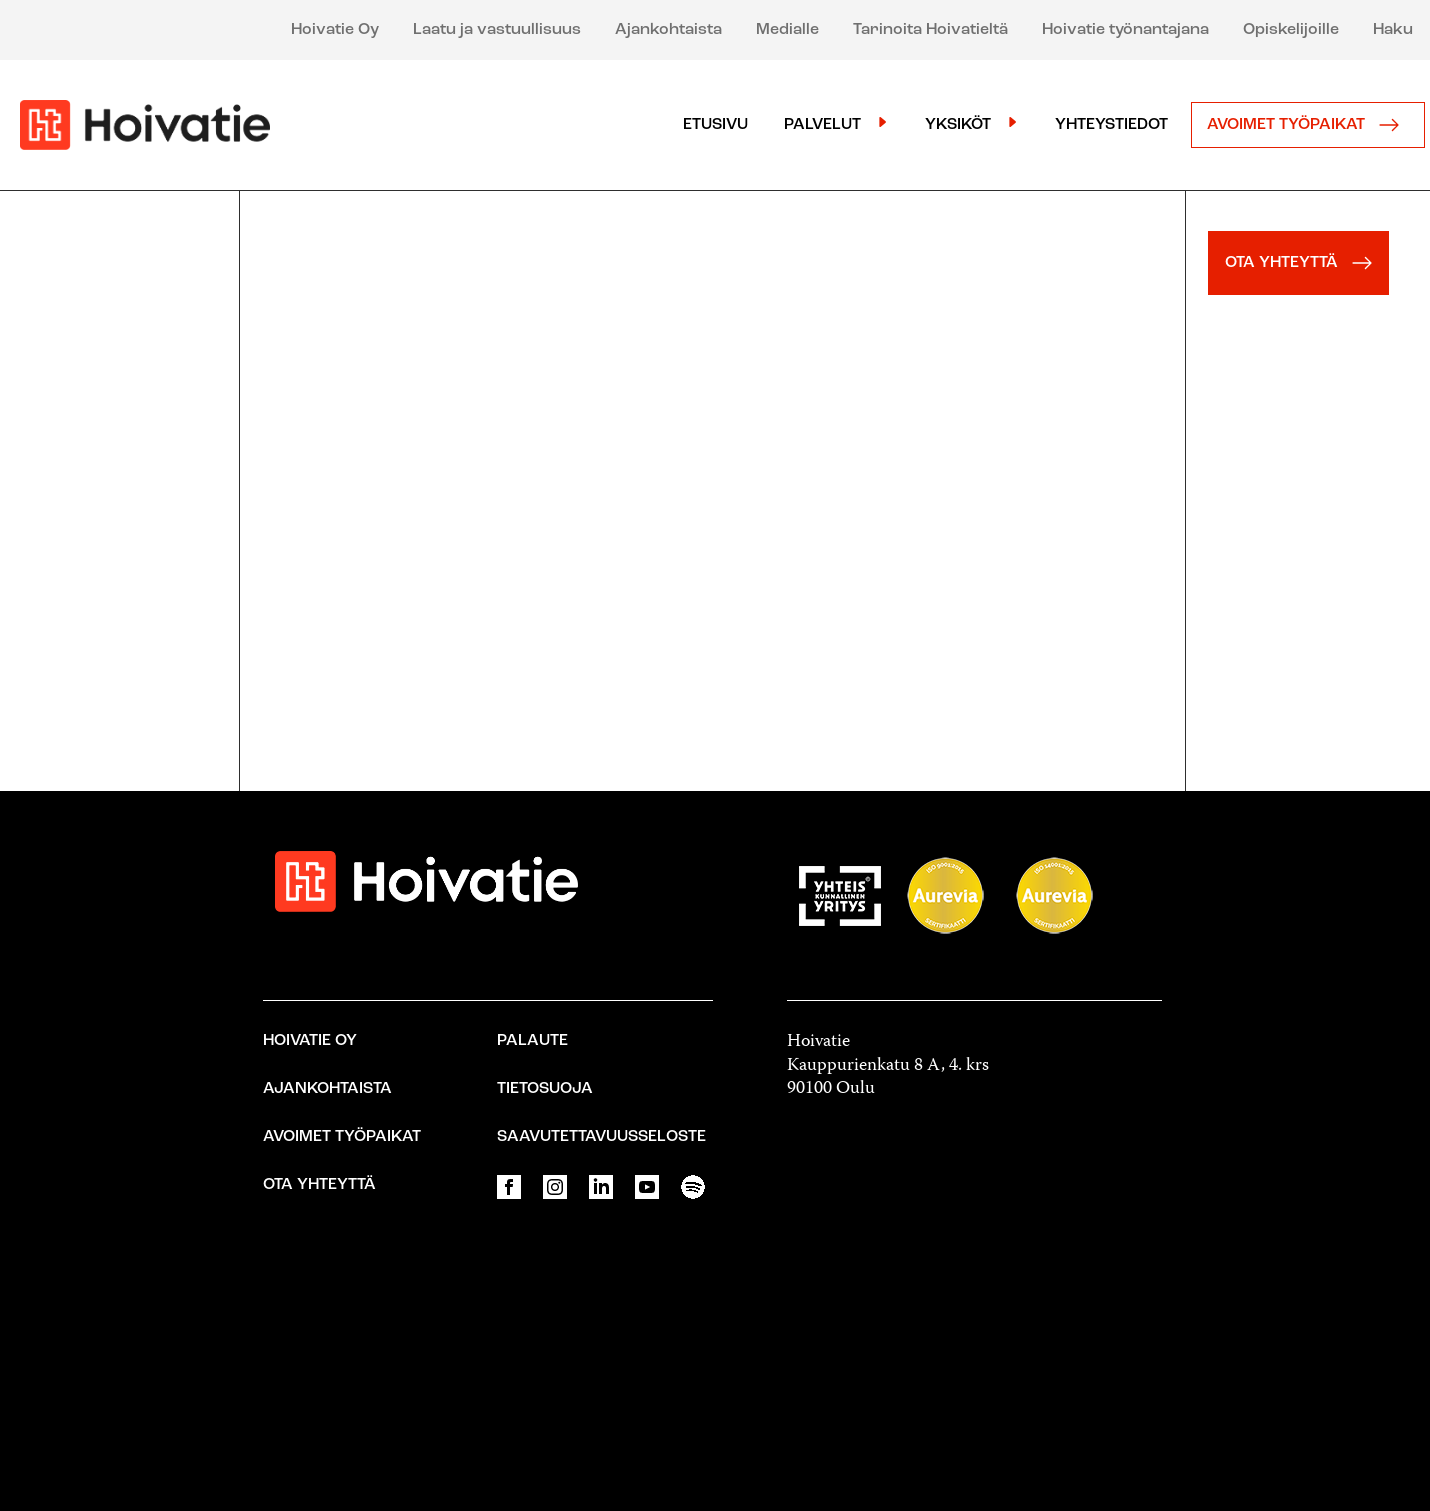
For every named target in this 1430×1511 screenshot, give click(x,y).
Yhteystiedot (1111, 125)
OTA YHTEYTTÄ (1303, 263)
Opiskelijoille (1291, 30)
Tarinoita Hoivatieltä (930, 30)
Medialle (787, 30)
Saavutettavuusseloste (601, 1137)
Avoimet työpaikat (1308, 125)
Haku (1393, 30)
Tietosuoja (545, 1089)
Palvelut (822, 125)
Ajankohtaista (668, 30)
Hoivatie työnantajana (1125, 30)
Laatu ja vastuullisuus (497, 30)
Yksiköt (958, 125)
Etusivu (715, 125)
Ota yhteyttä (319, 1185)
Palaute (532, 1041)
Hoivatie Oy (335, 30)
